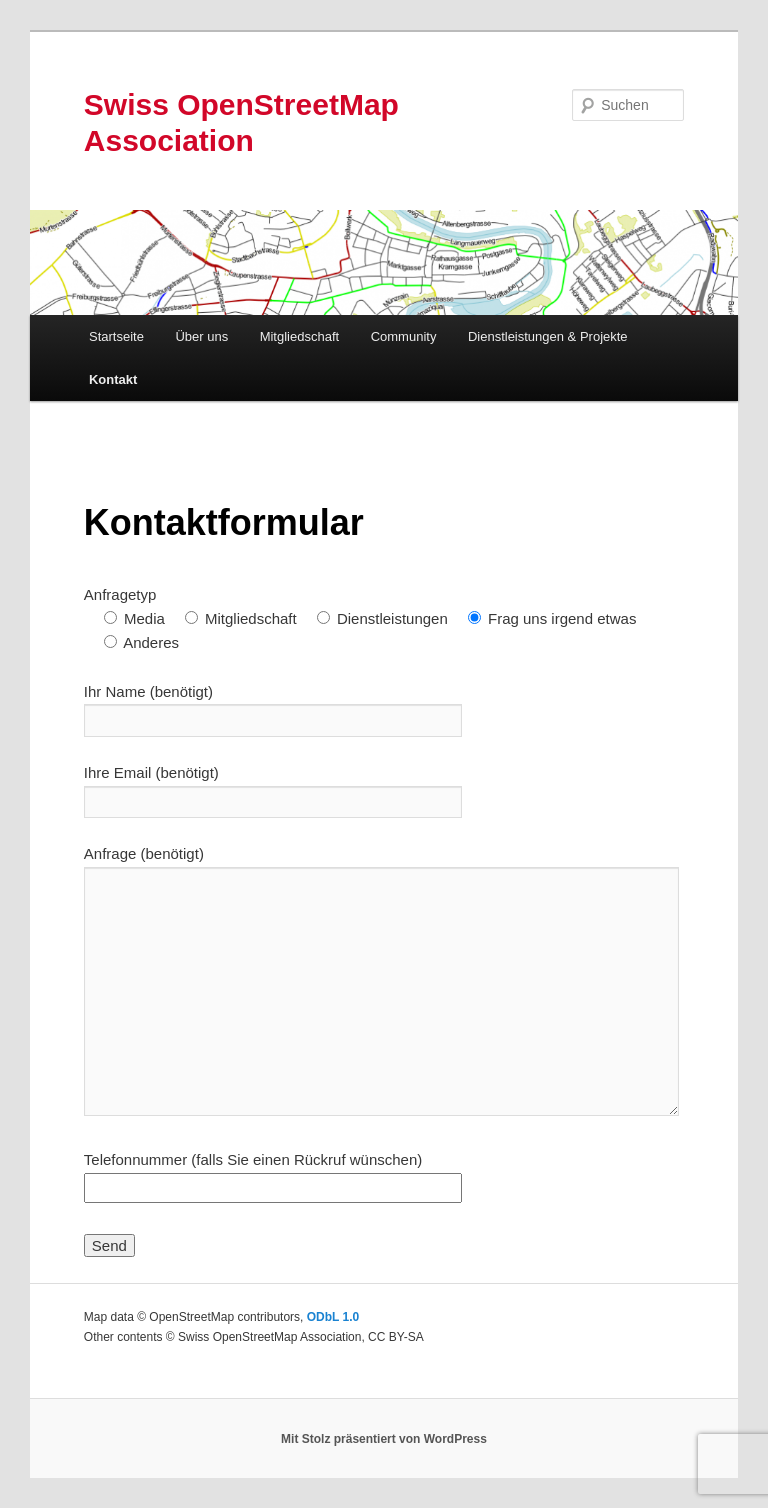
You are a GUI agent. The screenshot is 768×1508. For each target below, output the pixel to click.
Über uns (201, 336)
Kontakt (113, 379)
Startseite (116, 336)
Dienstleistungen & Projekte (548, 336)
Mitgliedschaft (299, 336)
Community (404, 336)
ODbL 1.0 (333, 1317)
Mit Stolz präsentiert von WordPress (384, 1439)
